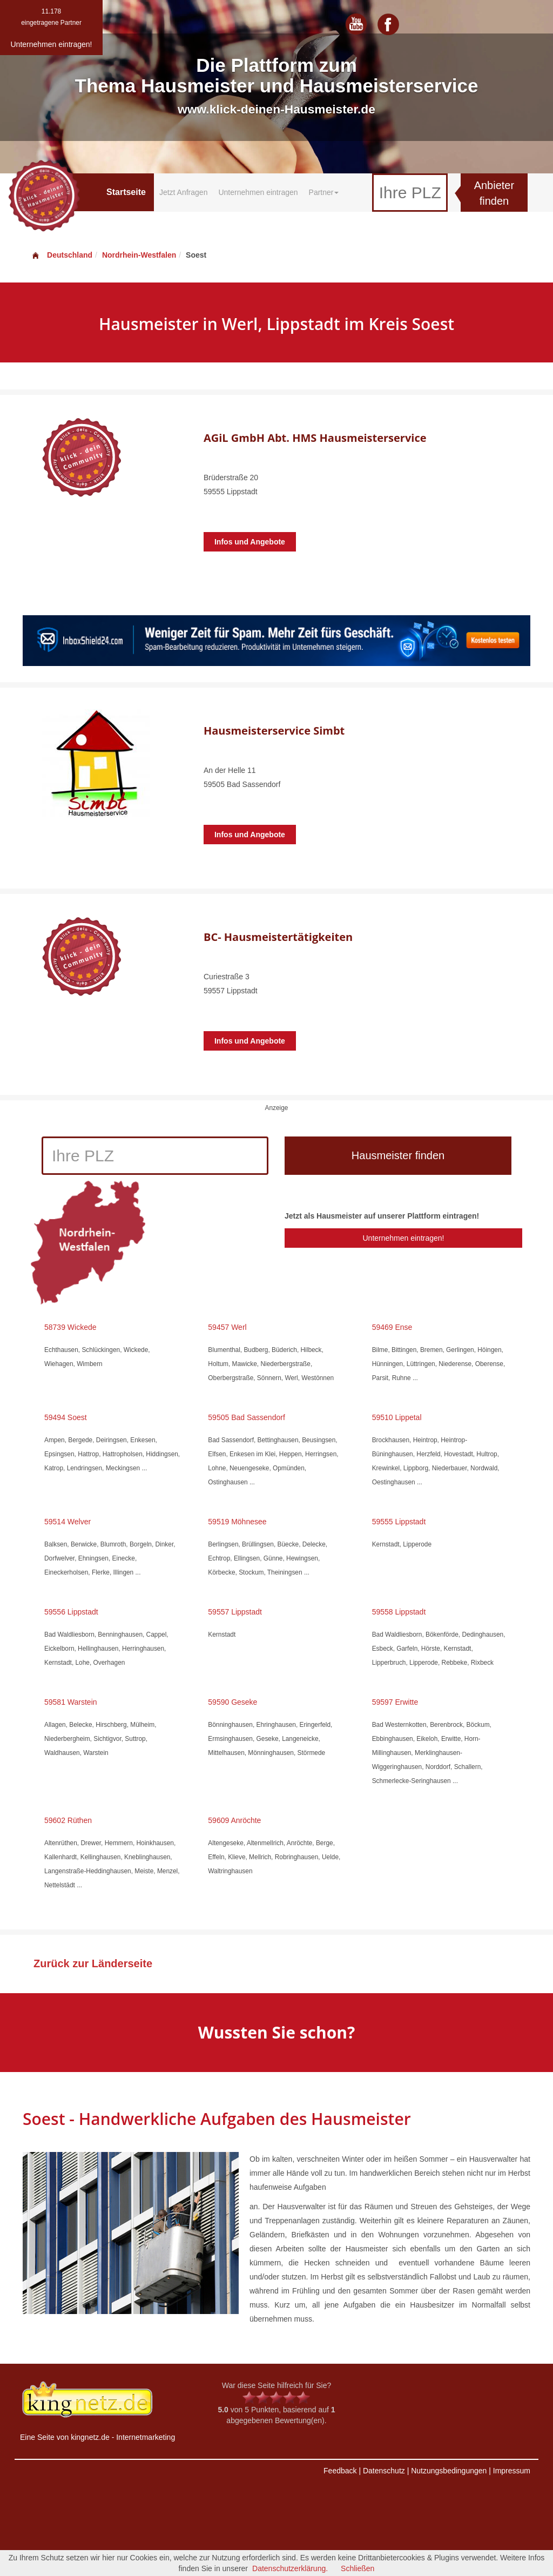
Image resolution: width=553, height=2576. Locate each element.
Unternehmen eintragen (258, 192)
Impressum (511, 2470)
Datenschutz (384, 2470)
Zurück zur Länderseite (92, 1963)
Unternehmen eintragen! (403, 1238)
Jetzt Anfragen (183, 192)
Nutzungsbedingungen (449, 2470)
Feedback (339, 2470)
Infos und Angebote (249, 541)
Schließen (357, 2568)
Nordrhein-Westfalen (139, 255)
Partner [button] (324, 192)
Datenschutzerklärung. (290, 2568)
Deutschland (61, 255)
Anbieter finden (494, 193)
